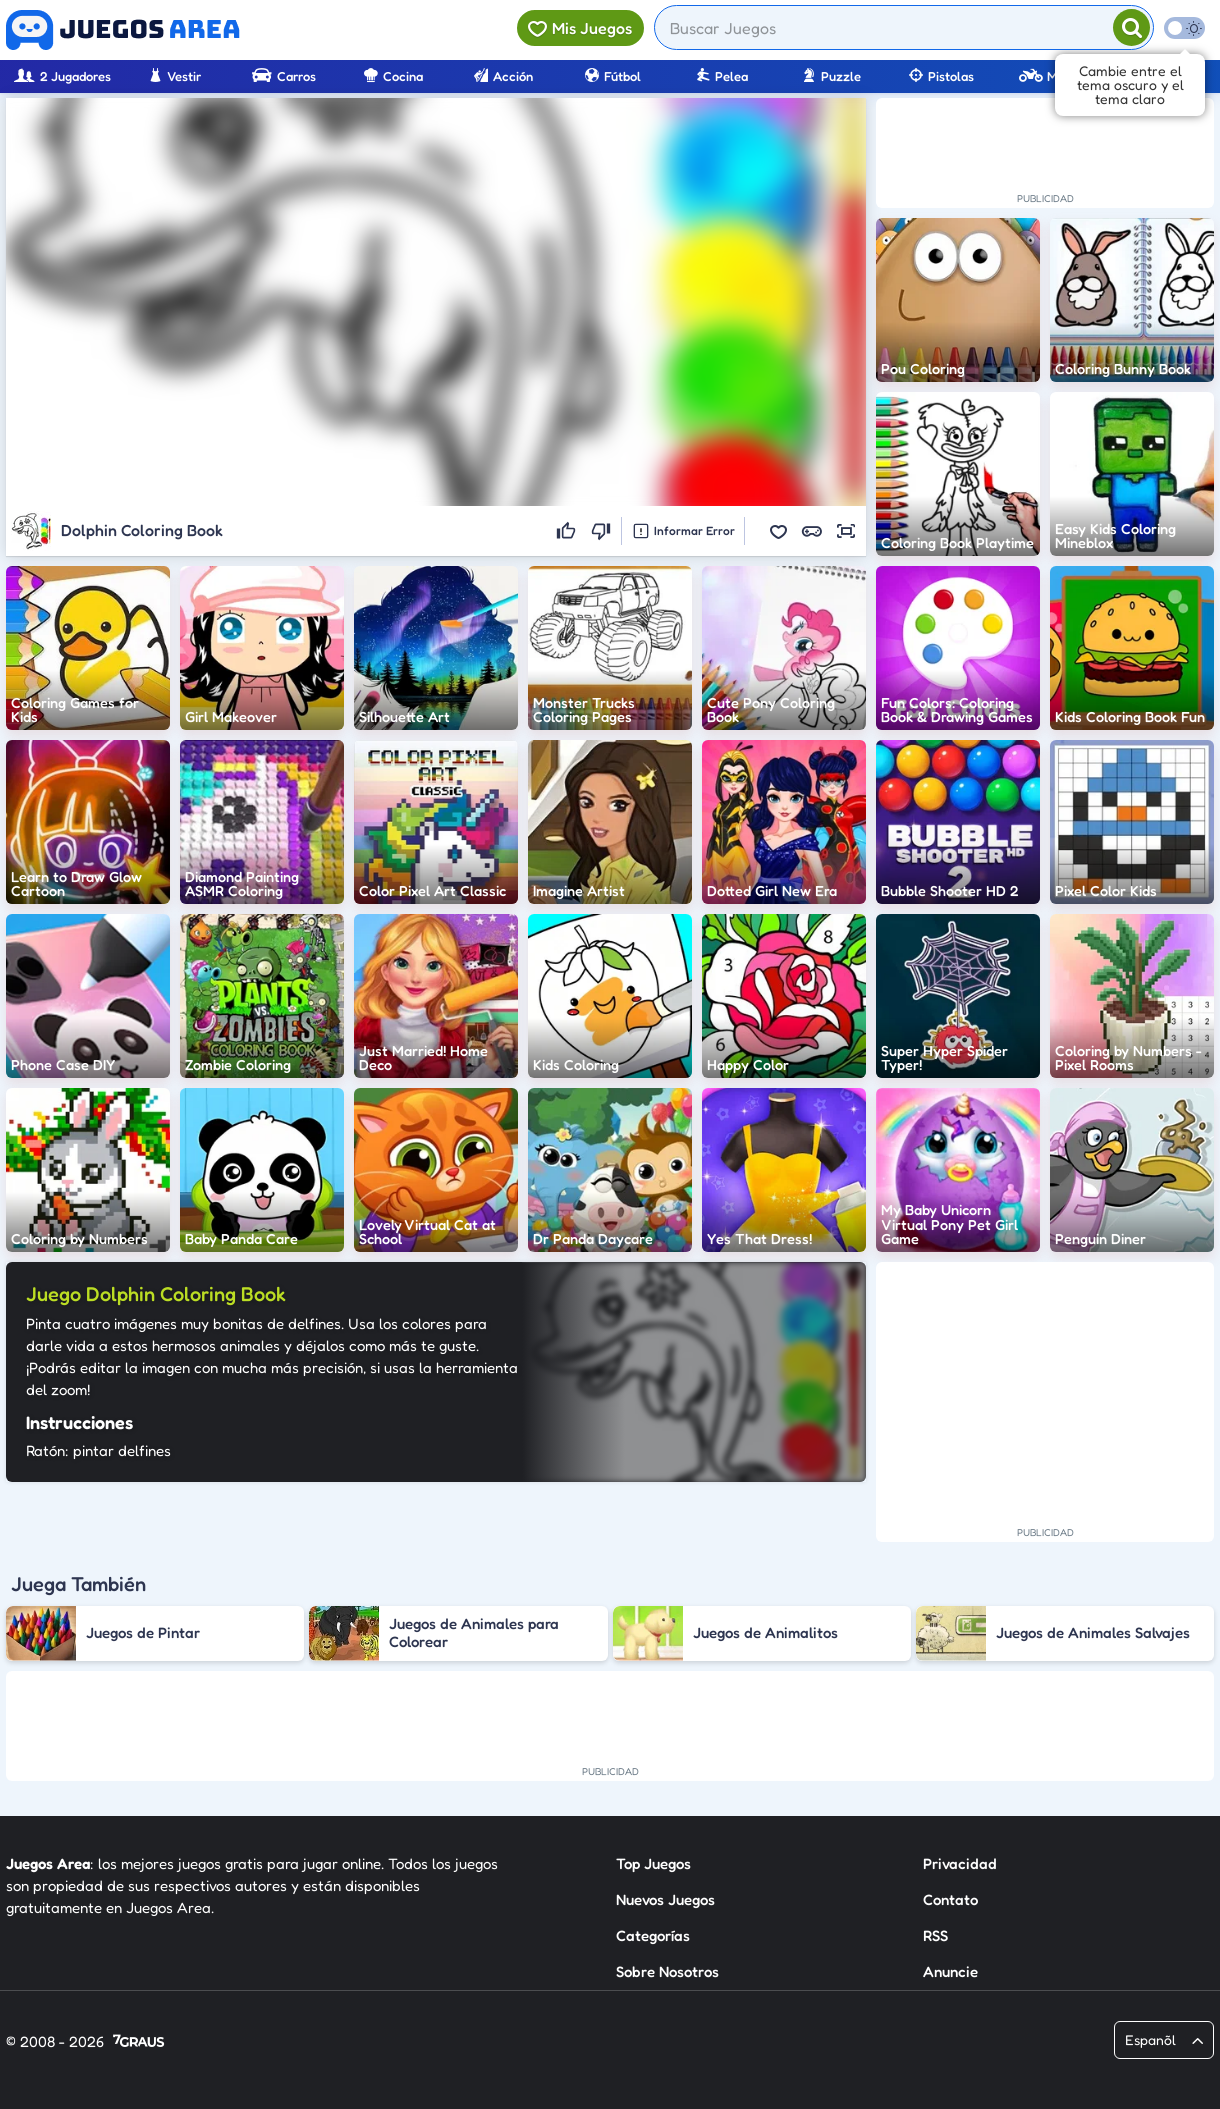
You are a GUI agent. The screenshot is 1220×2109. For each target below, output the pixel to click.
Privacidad (960, 1863)
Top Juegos (653, 1863)
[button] (778, 531)
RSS (935, 1935)
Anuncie (950, 1971)
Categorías (653, 1935)
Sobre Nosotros (667, 1971)
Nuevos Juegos (665, 1899)
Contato (950, 1899)
